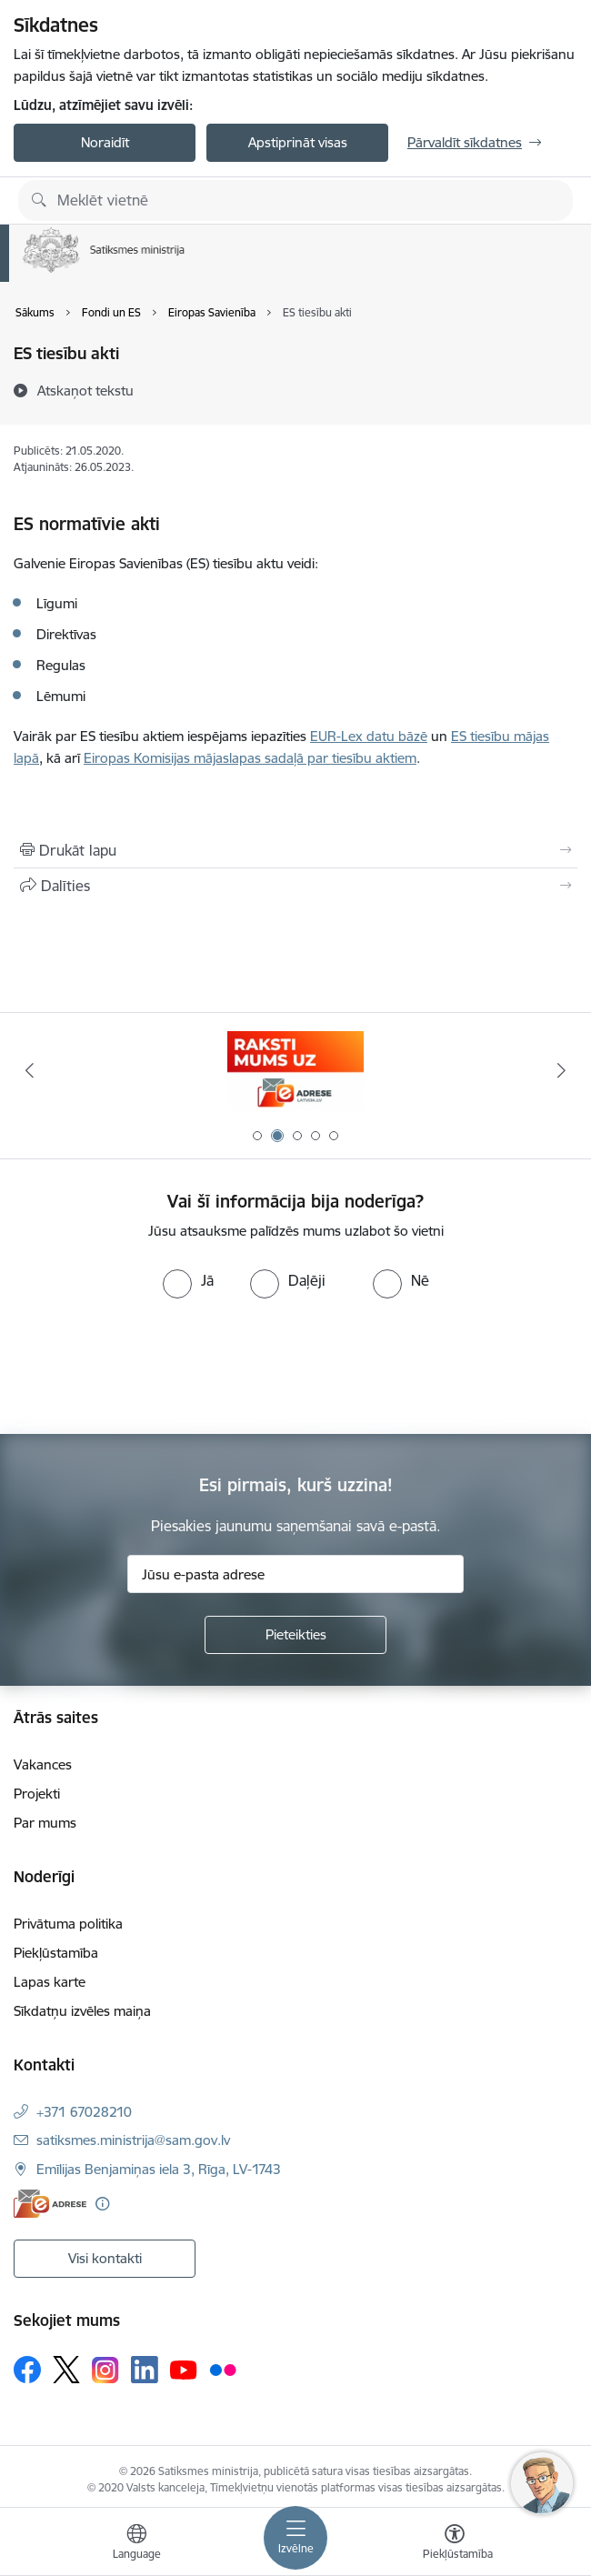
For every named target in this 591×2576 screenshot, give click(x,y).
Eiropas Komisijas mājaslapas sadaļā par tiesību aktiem (250, 758)
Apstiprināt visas (297, 142)
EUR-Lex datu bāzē (368, 736)
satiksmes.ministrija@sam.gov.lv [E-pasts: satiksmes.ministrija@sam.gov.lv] (133, 2140)
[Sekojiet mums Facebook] (27, 2369)
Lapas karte (49, 1981)
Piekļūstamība (56, 1952)
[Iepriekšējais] (29, 1070)
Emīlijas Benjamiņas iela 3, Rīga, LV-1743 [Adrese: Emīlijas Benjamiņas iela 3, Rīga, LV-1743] (158, 2169)
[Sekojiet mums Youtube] (183, 2369)
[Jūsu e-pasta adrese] (295, 1574)
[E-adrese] (50, 2204)
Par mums (45, 1822)
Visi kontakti (105, 2258)
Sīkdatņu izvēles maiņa (82, 2011)
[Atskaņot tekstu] (85, 390)
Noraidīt (105, 142)
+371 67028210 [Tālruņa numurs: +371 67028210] (84, 2111)
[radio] (188, 1280)
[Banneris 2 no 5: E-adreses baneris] (295, 1070)
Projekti (37, 1793)
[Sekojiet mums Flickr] (222, 2369)
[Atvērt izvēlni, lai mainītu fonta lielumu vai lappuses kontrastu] (454, 2544)
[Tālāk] (561, 1070)
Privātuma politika (68, 1923)
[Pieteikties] (295, 1635)
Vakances (43, 1764)
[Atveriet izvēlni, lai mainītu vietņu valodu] (136, 2544)
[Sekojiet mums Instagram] (105, 2370)
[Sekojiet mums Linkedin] (144, 2369)
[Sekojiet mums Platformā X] (66, 2369)
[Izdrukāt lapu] (295, 850)
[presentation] (152, 1366)
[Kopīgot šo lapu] (295, 885)
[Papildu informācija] (102, 2203)
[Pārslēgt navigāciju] (295, 2538)
